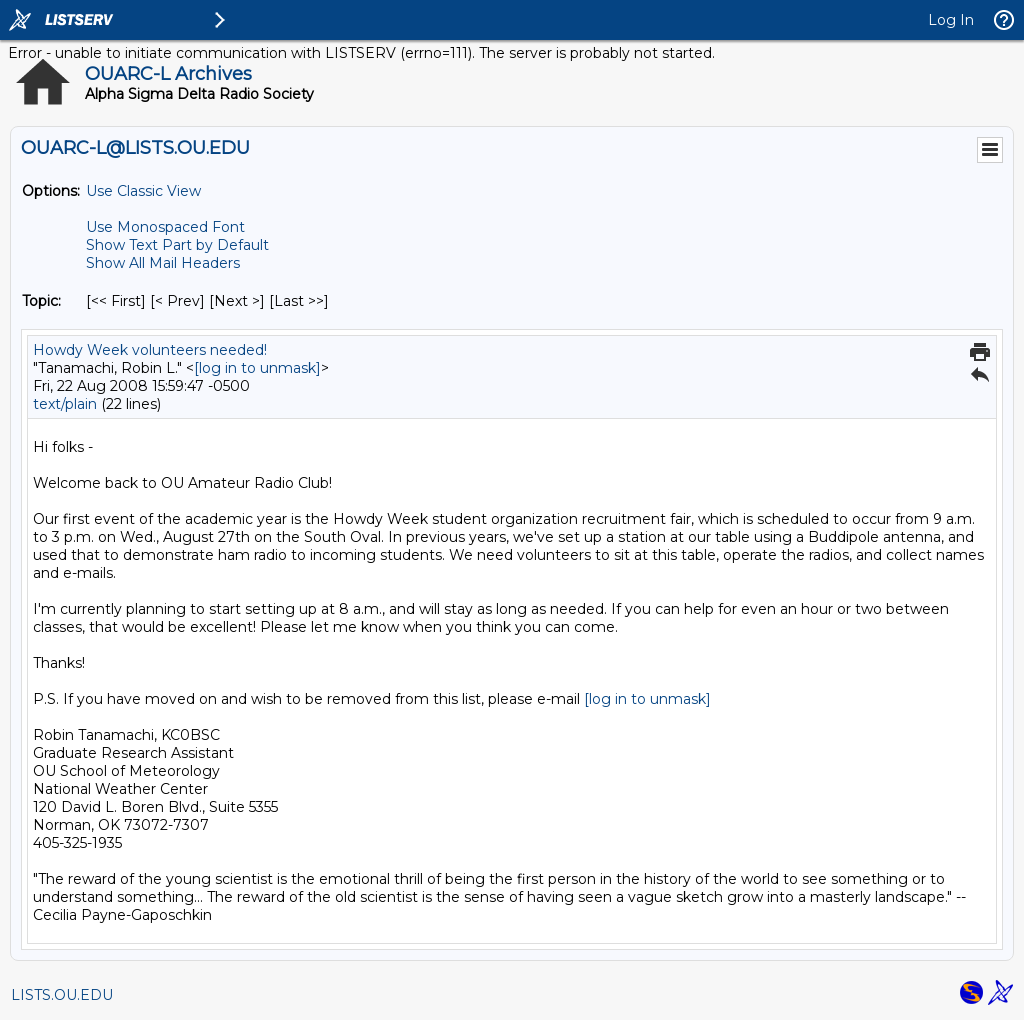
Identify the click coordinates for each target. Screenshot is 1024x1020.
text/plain (65, 404)
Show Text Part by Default (177, 245)
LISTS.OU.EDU (62, 995)
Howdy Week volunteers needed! (150, 350)
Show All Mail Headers (163, 263)
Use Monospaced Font (165, 227)
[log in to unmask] (257, 368)
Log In (951, 20)
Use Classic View (143, 191)
